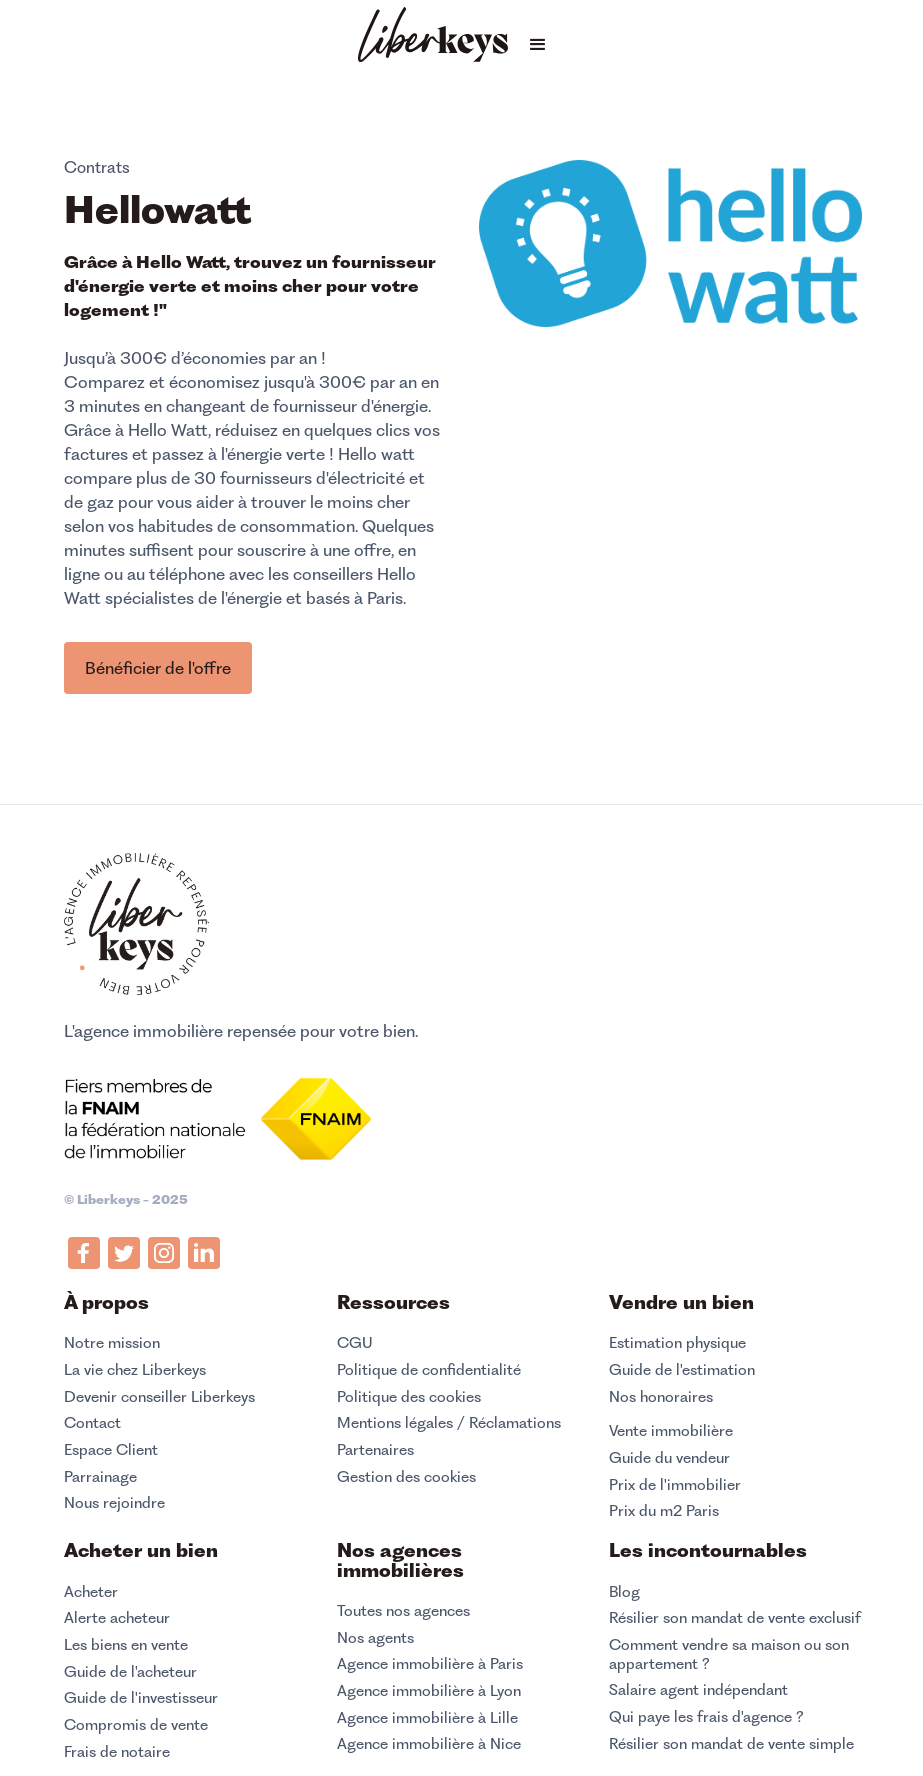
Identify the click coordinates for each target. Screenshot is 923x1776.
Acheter (91, 1592)
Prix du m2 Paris (664, 1511)
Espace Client (111, 1450)
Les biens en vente (126, 1645)
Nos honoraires (661, 1397)
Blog (624, 1592)
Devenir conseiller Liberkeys (159, 1397)
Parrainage (100, 1477)
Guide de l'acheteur (130, 1672)
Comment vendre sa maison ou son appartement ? (729, 1654)
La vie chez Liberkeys (135, 1370)
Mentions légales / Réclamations (449, 1423)
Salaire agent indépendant (698, 1690)
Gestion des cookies (406, 1476)
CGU (355, 1343)
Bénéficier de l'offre (158, 668)
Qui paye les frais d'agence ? (706, 1717)
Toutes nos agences (403, 1611)
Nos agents (375, 1638)
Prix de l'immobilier (675, 1485)
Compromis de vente (136, 1725)
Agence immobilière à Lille (427, 1718)
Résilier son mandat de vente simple (731, 1744)
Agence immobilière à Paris (430, 1664)
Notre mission (112, 1343)
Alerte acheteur (117, 1618)
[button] (538, 45)
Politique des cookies (409, 1397)
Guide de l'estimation (682, 1370)
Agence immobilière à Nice (429, 1744)
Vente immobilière (671, 1431)
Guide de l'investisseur (141, 1698)
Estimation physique (677, 1343)
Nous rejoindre (114, 1503)
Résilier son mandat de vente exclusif (735, 1618)
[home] (433, 37)
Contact (92, 1423)
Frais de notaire (117, 1752)
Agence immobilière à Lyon (429, 1691)
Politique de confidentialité (429, 1370)
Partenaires (375, 1450)
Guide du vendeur (669, 1458)
